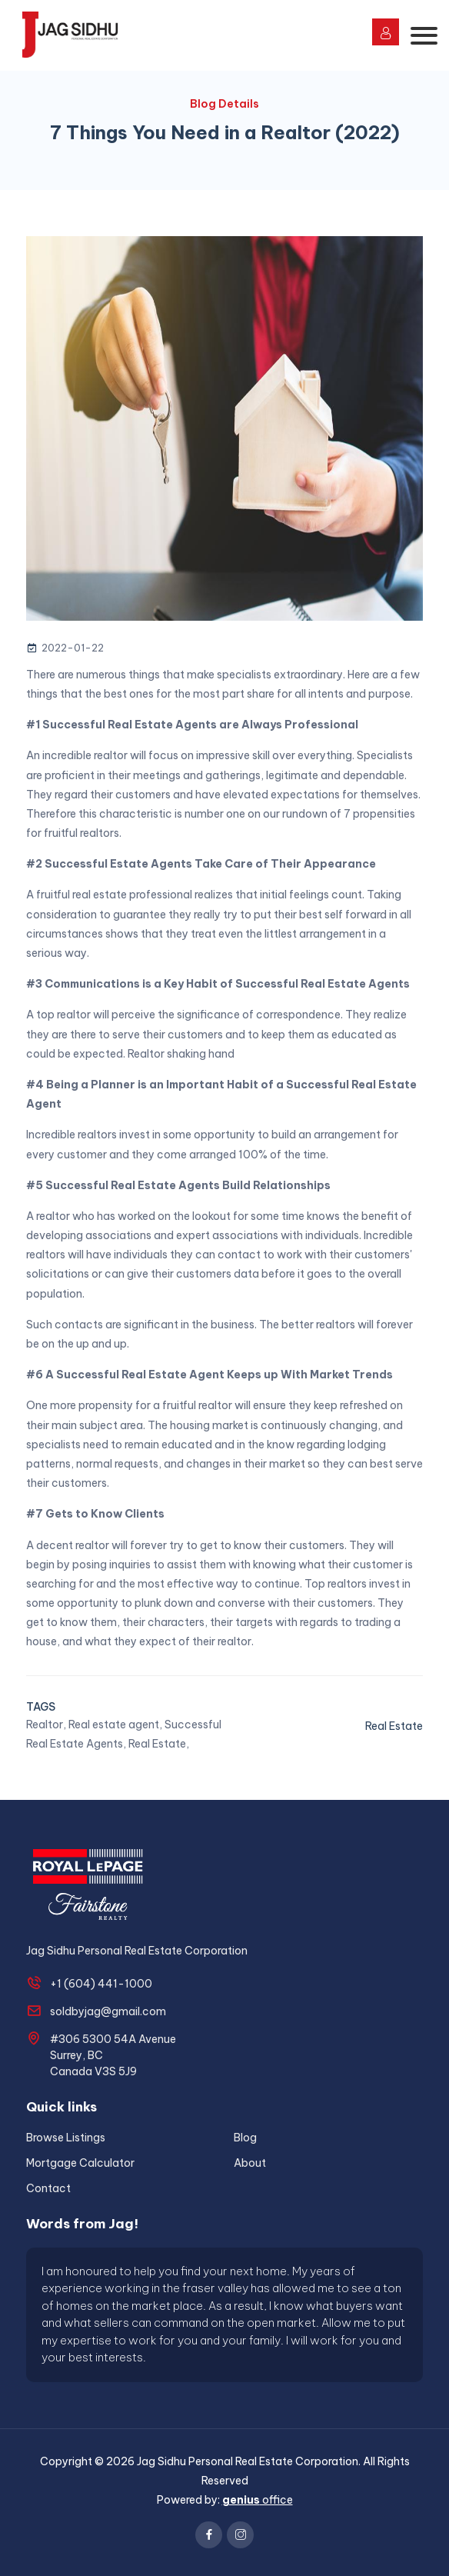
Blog (245, 2137)
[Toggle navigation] (424, 36)
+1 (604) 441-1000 (101, 1984)
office (257, 2500)
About (250, 2163)
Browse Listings (65, 2137)
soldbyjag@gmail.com (108, 2011)
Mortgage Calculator (80, 2163)
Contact (48, 2188)
